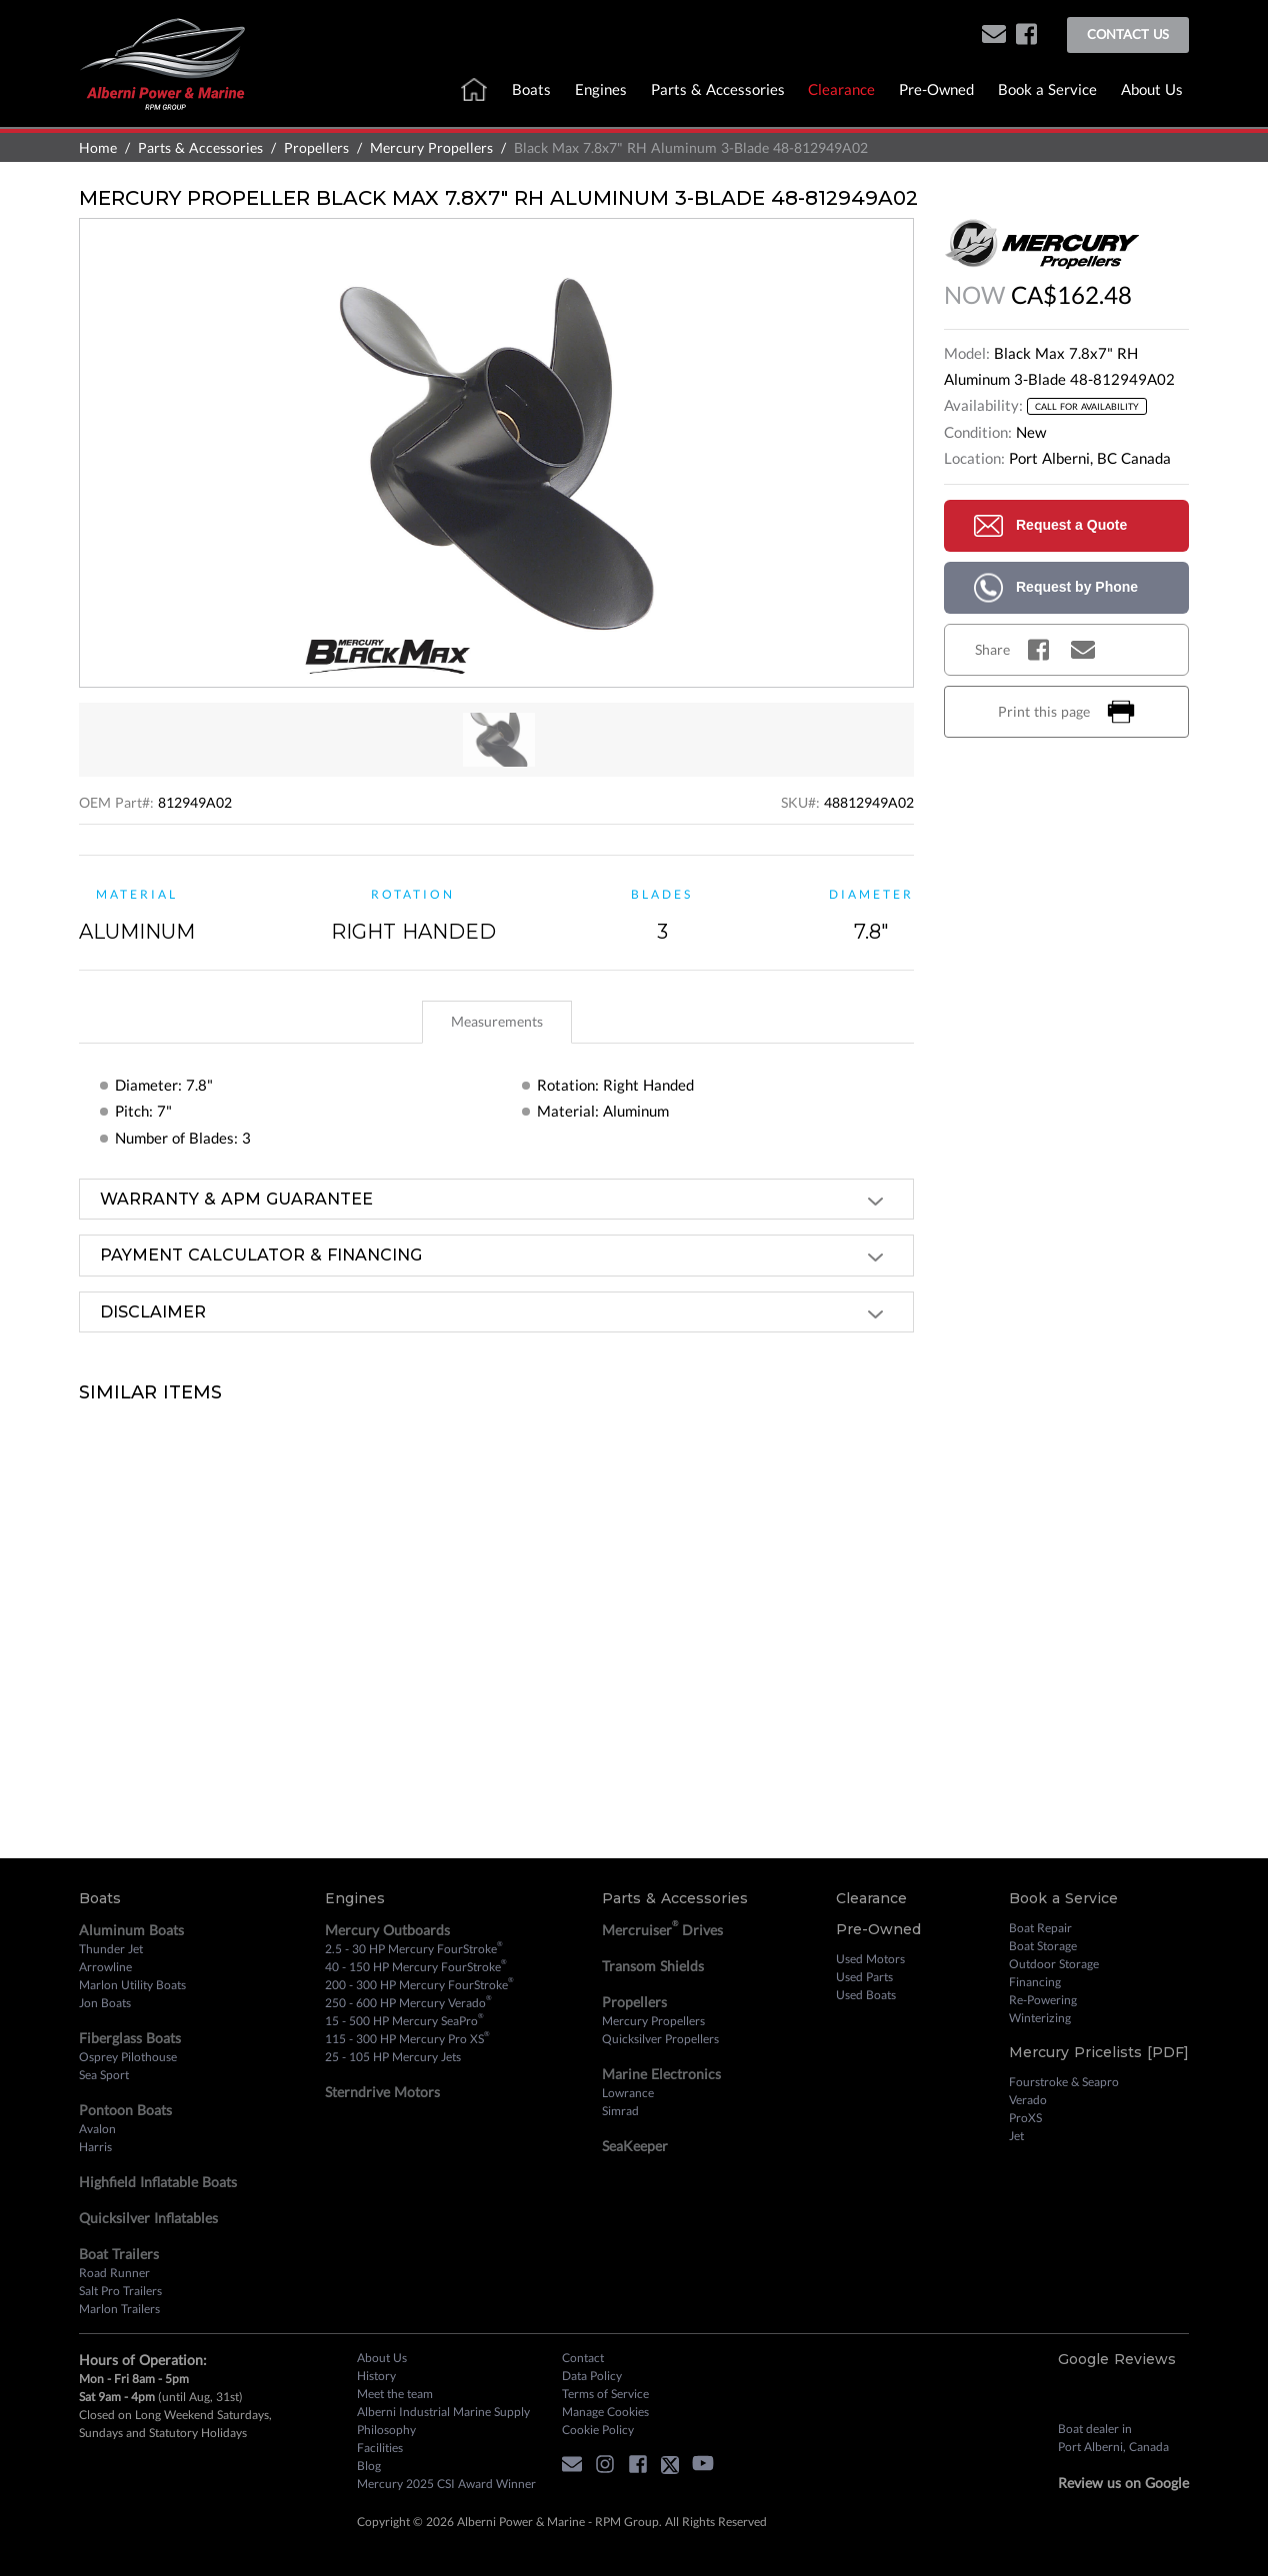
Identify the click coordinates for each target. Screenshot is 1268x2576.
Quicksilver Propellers (660, 2038)
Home (98, 147)
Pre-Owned (936, 89)
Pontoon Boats (125, 2109)
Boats (531, 89)
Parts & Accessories (718, 89)
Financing (1035, 1981)
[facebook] (1026, 35)
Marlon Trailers (119, 2308)
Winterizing (1040, 2017)
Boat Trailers (119, 2253)
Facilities (380, 2447)
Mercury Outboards (387, 1929)
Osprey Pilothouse (128, 2056)
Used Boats (866, 1994)
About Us (1152, 89)
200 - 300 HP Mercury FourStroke (419, 1984)
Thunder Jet (111, 1948)
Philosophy (386, 2429)
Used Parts (864, 1976)
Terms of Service (605, 2393)
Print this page (1066, 712)
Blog (369, 2465)
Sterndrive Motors (382, 2091)
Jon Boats (105, 2002)
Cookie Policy (598, 2429)
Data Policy (592, 2375)
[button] (994, 35)
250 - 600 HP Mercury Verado (408, 2002)
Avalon (97, 2128)
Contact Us (1128, 34)
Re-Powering (1043, 1999)
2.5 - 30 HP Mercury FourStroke (414, 1948)
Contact (583, 2357)
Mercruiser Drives (662, 1928)
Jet (1016, 2135)
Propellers (316, 147)
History (376, 2375)
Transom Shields (653, 1965)
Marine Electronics (661, 2073)
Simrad (620, 2110)
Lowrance (628, 2092)
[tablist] (496, 1022)
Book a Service (1047, 89)
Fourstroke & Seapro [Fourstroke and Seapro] (1064, 2081)
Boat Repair (1040, 1927)
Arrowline (105, 1966)
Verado (1028, 2099)
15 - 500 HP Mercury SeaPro (404, 2020)
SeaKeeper (635, 2145)
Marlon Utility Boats (132, 1984)
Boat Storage (1043, 1945)
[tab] (497, 1022)
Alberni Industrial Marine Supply (443, 2411)
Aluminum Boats (131, 1929)
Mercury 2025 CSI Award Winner (446, 2483)
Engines (601, 89)
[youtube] (708, 2467)
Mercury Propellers (431, 147)
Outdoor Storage (1054, 1963)
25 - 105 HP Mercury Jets (393, 2056)
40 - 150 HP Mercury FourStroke (416, 1966)
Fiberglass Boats (130, 2037)
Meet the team (395, 2393)
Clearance (841, 89)
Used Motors (870, 1958)
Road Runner (114, 2272)
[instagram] (610, 2467)
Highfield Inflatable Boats (158, 2181)
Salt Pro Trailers (120, 2290)
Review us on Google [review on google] (1123, 2482)
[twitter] (675, 2467)
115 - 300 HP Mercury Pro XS (407, 2038)
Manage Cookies (605, 2411)
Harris (95, 2146)
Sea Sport (104, 2074)
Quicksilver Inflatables (148, 2217)
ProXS (1025, 2117)
